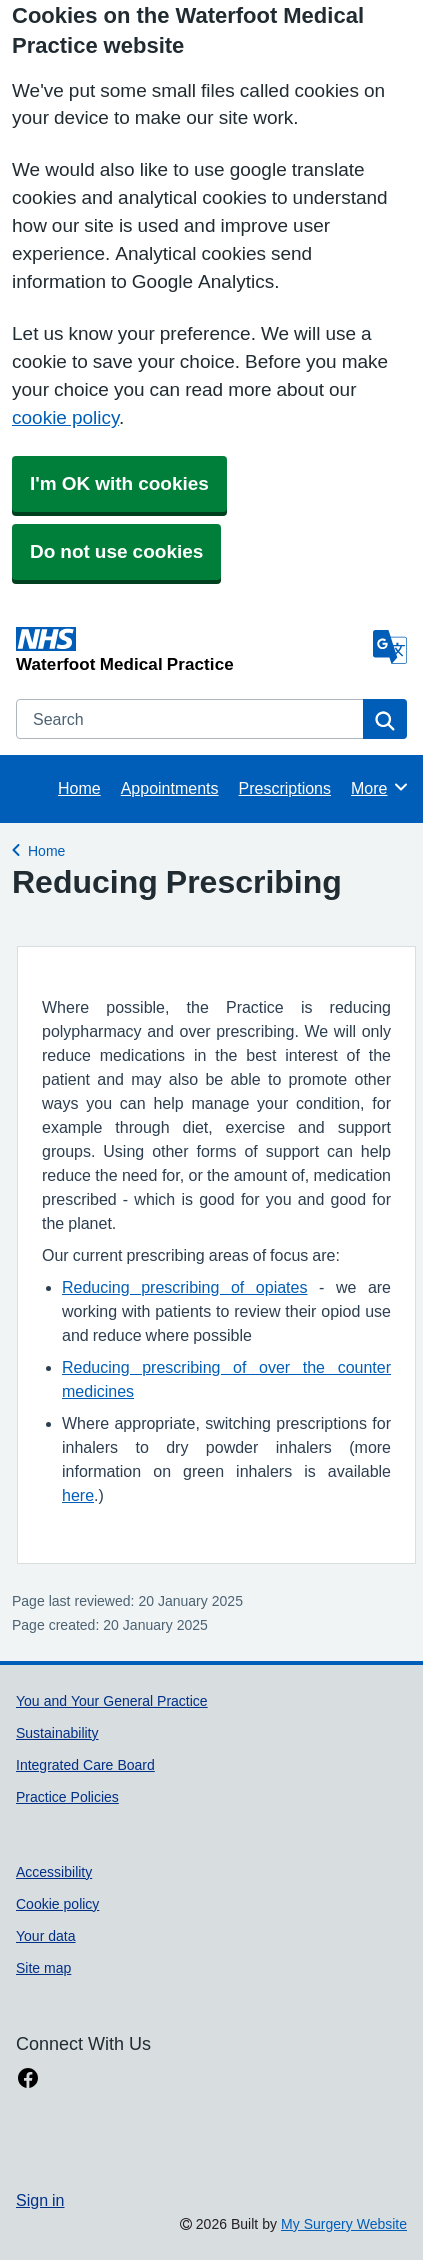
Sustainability (57, 1733)
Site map (43, 1968)
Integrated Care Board (85, 1765)
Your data (46, 1936)
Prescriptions (285, 788)
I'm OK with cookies (119, 483)
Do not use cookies (116, 551)
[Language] (390, 647)
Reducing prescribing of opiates (184, 1287)
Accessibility (54, 1872)
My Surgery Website (344, 2224)
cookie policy (65, 417)
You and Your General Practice (112, 1701)
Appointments (170, 788)
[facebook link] (28, 2078)
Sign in (40, 2200)
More (380, 787)
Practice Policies (67, 1797)
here (78, 1495)
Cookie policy (57, 1904)
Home (79, 788)
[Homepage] (190, 649)
